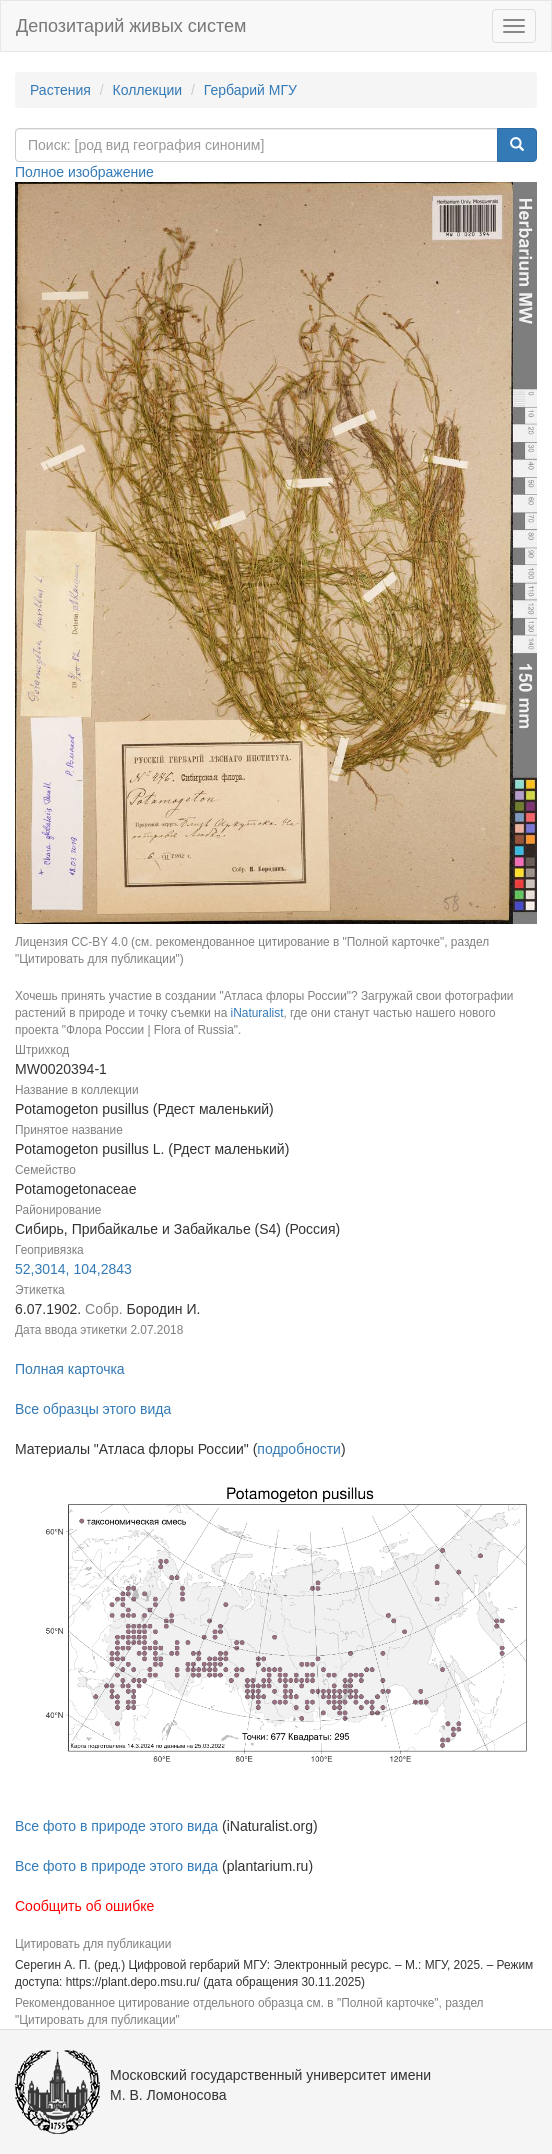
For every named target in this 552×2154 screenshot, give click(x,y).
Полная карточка (70, 1369)
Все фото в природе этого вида (116, 1826)
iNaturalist (257, 1013)
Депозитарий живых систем (131, 26)
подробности (299, 1449)
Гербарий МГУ (250, 90)
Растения (60, 90)
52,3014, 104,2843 (73, 1269)
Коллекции (148, 90)
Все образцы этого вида (93, 1409)
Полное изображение (84, 172)
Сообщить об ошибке (84, 1906)
